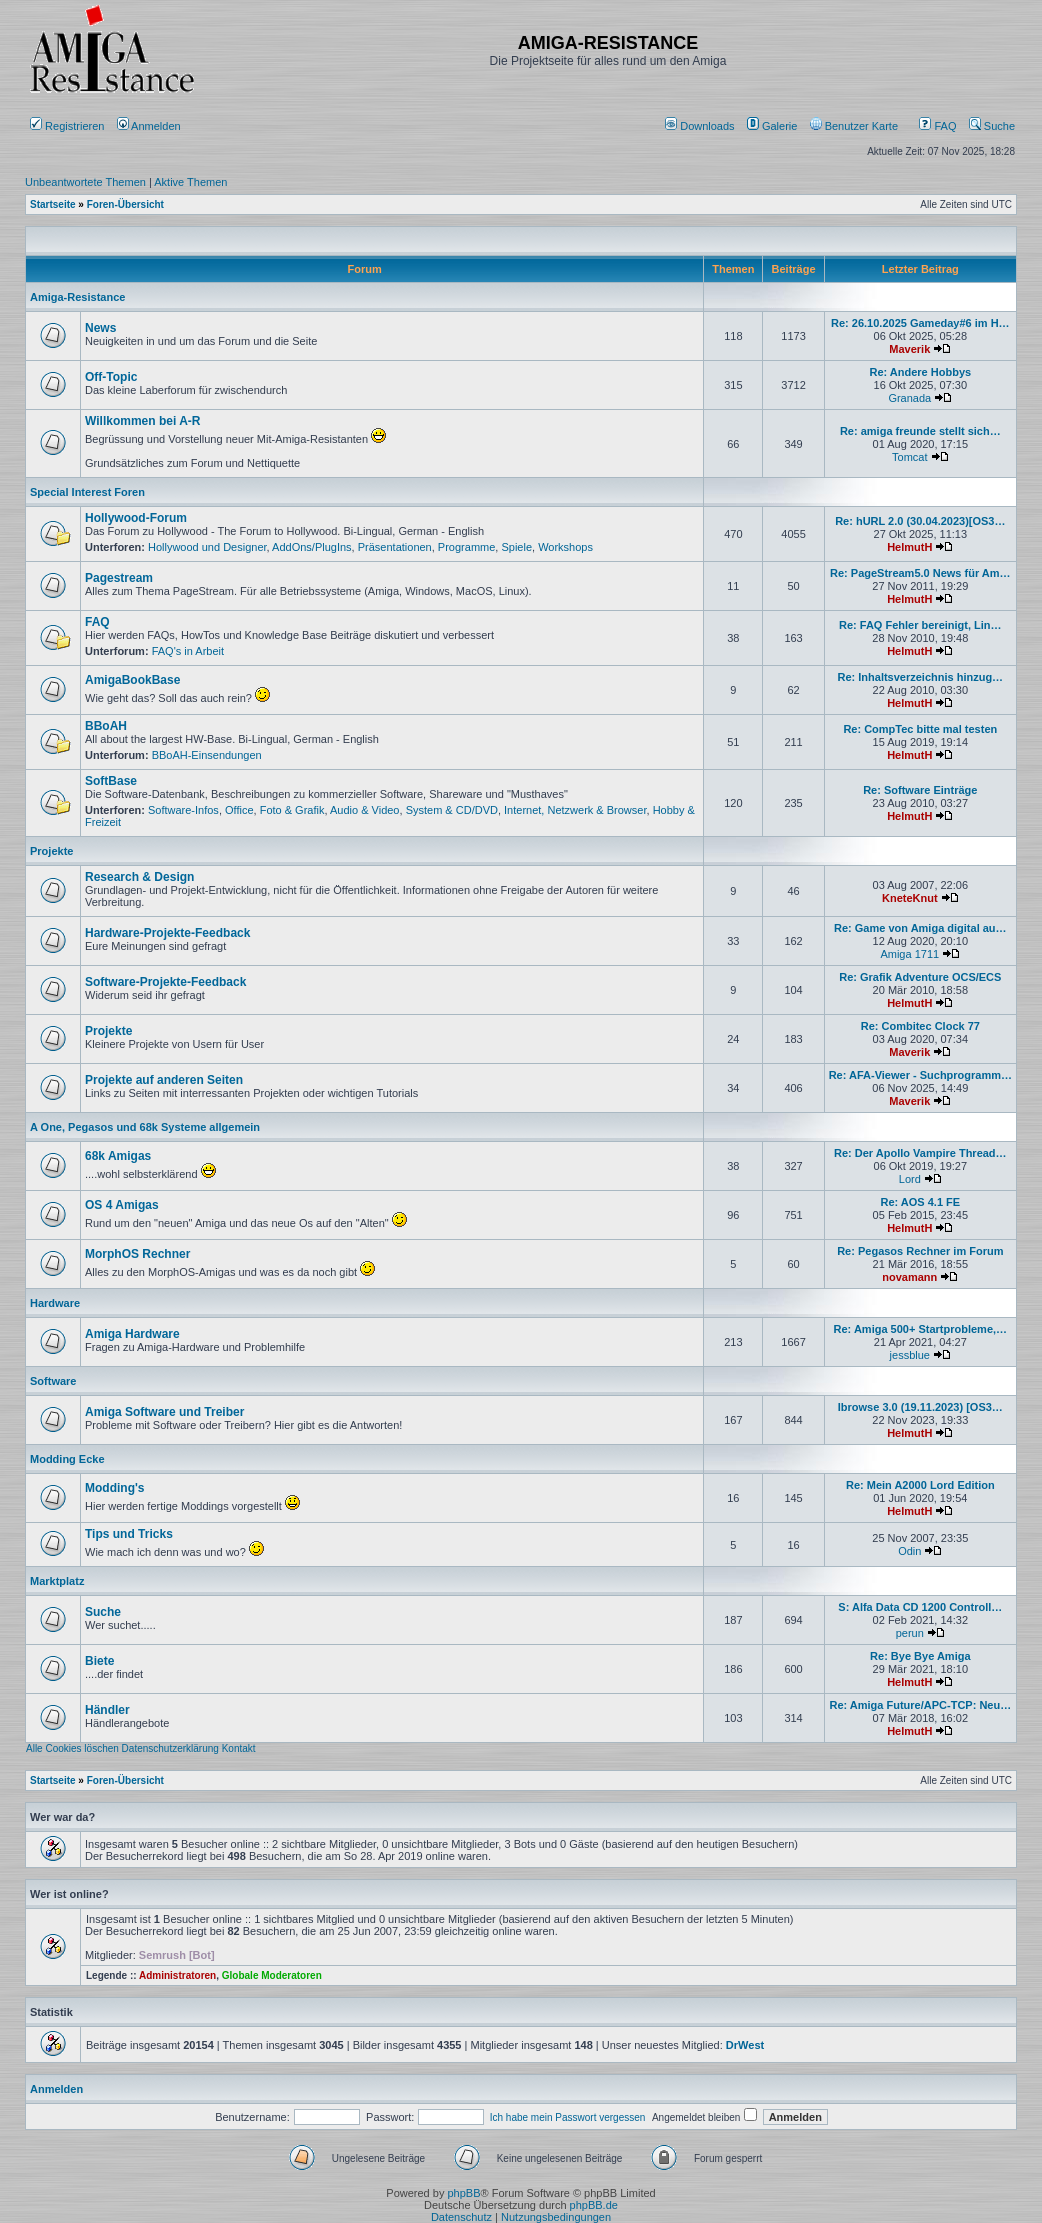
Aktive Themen (190, 182)
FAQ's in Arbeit (188, 651)
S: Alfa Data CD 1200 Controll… (920, 1607)
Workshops (565, 547)
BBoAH (106, 726)
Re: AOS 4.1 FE (920, 1202)
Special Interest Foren (87, 492)
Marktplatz (57, 1581)
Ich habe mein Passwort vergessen (568, 2117)
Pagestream (119, 578)
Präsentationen (395, 547)
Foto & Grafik (292, 810)
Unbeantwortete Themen (85, 182)
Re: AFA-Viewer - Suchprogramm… (920, 1075)
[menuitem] (701, 126)
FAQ (937, 126)
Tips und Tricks (129, 1534)
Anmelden (150, 126)
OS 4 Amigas (122, 1205)
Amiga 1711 (909, 954)
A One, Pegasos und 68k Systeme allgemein (145, 1127)
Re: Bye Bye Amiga (920, 1656)
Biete (99, 1661)
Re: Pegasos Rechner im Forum (920, 1251)
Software (53, 1381)
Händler (107, 1710)
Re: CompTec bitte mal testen (920, 729)
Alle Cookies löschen (72, 1748)
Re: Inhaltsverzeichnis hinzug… (920, 677)
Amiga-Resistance (77, 297)
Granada (909, 398)
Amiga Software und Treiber (164, 1412)
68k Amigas (118, 1156)
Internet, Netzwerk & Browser (575, 810)
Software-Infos (183, 810)
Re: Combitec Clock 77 (920, 1026)
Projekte (51, 851)
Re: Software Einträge (920, 790)
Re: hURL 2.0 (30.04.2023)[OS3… (920, 521)
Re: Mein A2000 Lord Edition (920, 1485)
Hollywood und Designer (207, 547)
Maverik (909, 349)
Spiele (516, 547)
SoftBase (111, 781)
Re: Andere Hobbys (920, 372)
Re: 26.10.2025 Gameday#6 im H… (920, 323)
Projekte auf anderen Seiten (164, 1080)
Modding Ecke (67, 1459)
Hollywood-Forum (136, 518)
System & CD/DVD (452, 810)
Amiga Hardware (132, 1334)
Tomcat (909, 457)
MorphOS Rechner (137, 1254)
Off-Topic (111, 377)
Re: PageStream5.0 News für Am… (920, 573)
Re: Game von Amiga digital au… (920, 928)
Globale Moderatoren (272, 1975)
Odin (909, 1551)
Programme (466, 547)
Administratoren (177, 1975)
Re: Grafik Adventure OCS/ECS (920, 977)
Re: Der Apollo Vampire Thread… (920, 1153)
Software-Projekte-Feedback (165, 982)
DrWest (745, 2045)
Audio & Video (365, 810)
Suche (992, 126)
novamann (909, 1277)
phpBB (463, 2193)
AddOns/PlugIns (312, 547)
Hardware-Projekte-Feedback (167, 933)
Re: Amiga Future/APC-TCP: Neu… (920, 1705)
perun (910, 1633)
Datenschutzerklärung (170, 1748)
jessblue (910, 1355)
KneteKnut (910, 898)
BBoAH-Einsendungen (207, 755)
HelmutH (909, 547)
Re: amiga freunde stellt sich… (920, 431)
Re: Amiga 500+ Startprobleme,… (921, 1329)
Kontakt (239, 1748)
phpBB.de (594, 2205)
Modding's (115, 1488)
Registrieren (67, 126)
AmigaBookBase (132, 680)
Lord (910, 1179)
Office (239, 810)
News (100, 328)
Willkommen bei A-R (142, 421)
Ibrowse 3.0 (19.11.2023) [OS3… (920, 1407)
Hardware (55, 1303)
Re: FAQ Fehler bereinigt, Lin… (920, 625)
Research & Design (139, 877)
